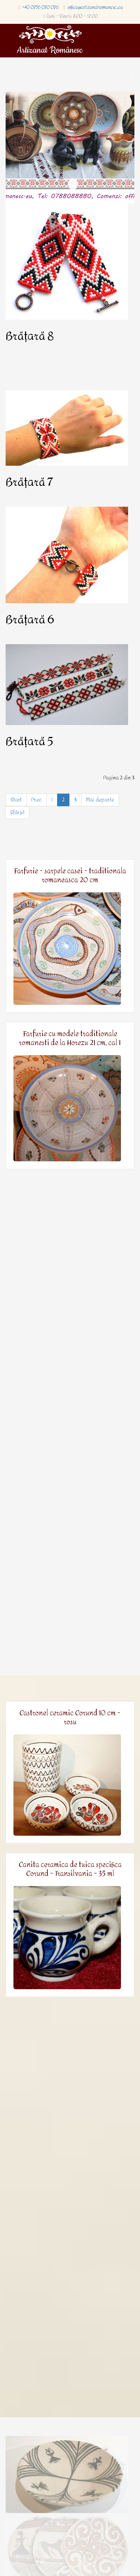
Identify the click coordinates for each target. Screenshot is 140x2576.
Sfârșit (17, 812)
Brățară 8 (30, 336)
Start (16, 800)
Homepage (73, 184)
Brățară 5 (29, 742)
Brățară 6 (30, 620)
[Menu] (133, 75)
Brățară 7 (29, 482)
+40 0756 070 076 (40, 7)
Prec (36, 800)
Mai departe (100, 800)
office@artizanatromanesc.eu (95, 7)
